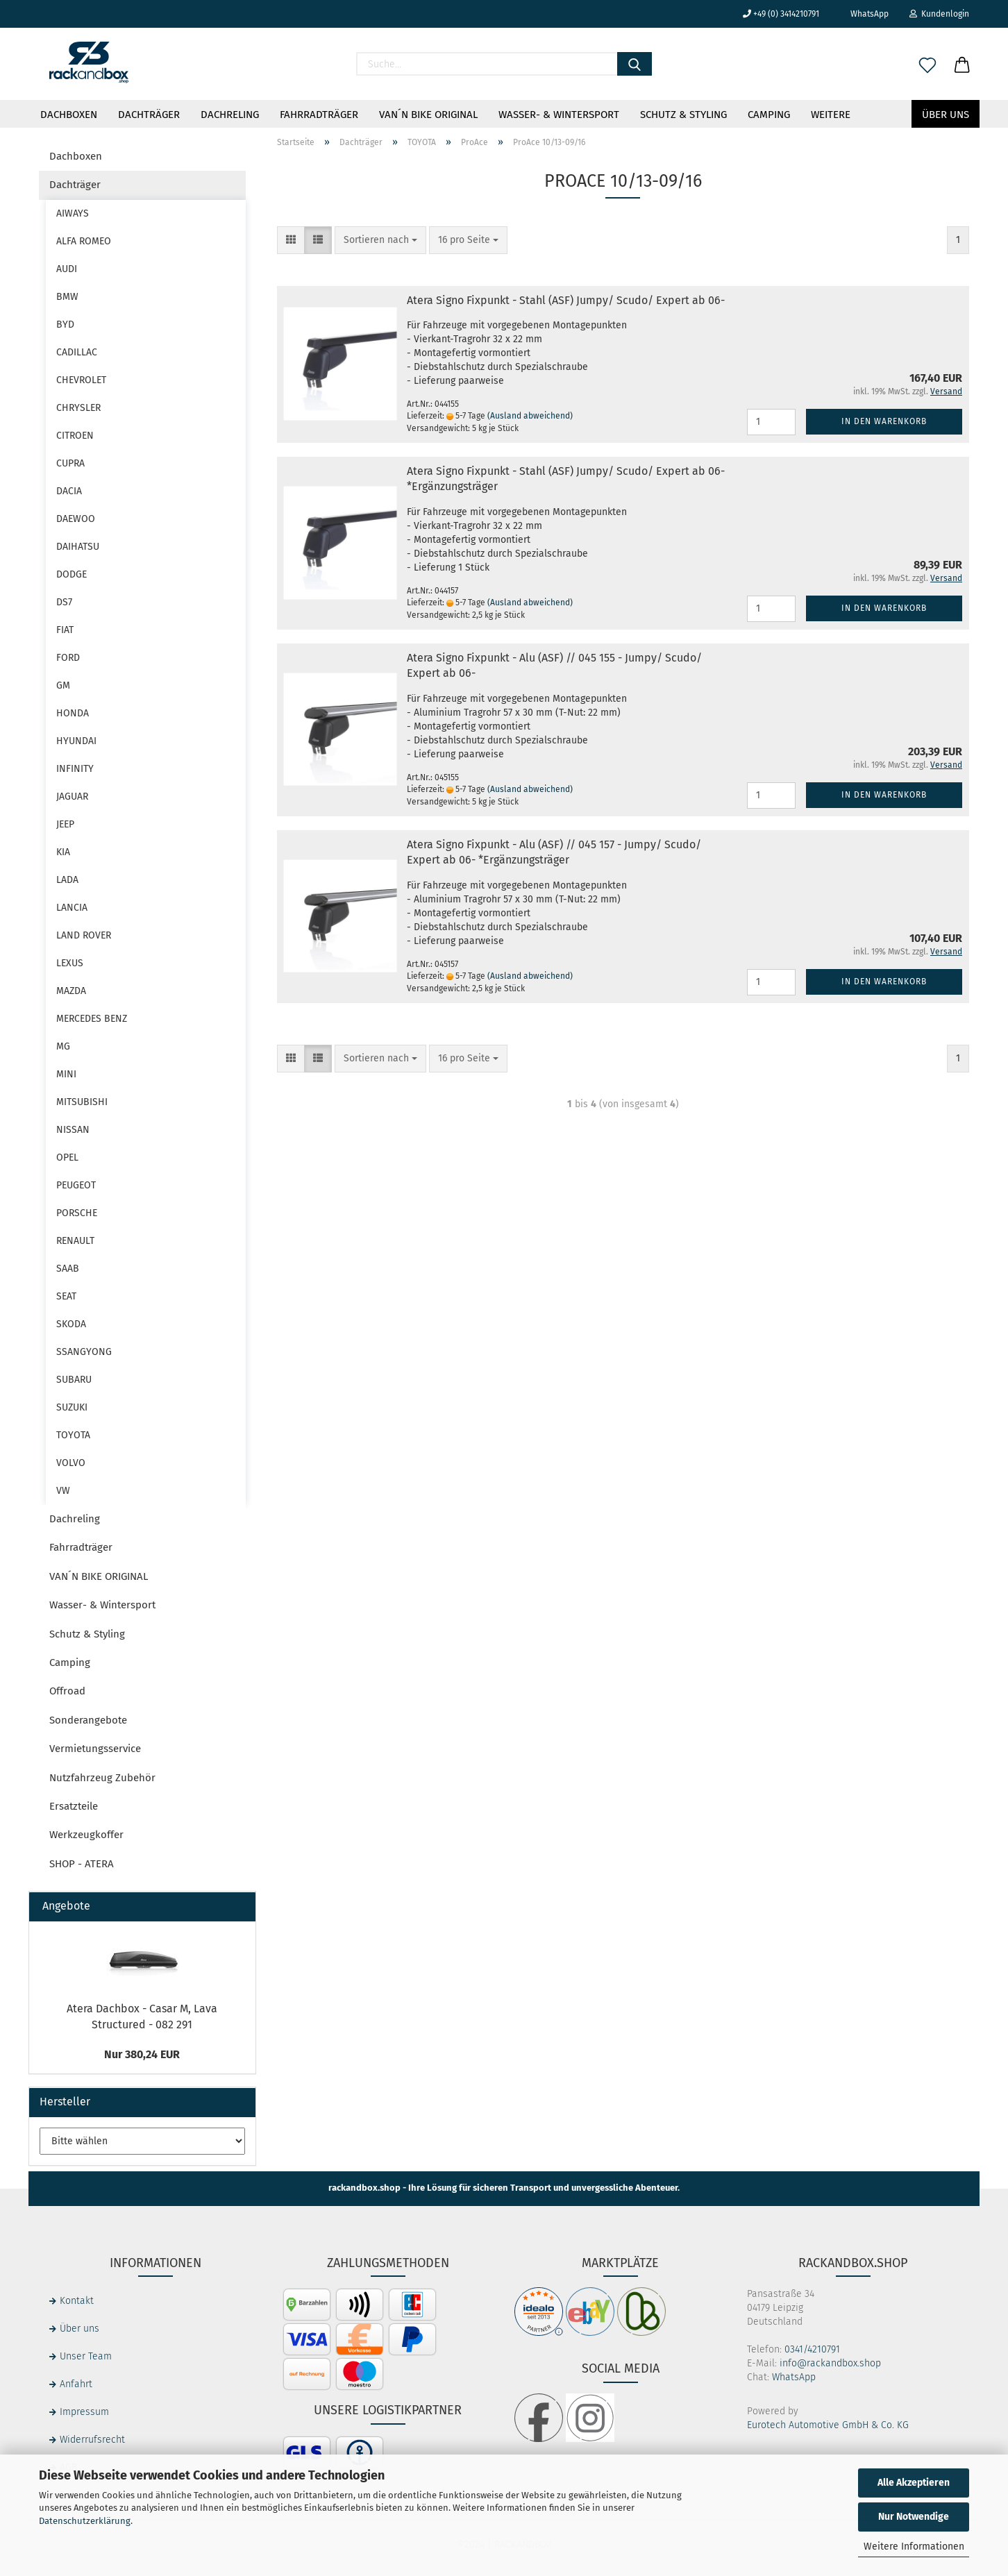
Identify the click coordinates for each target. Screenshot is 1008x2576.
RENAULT (75, 1241)
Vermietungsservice (95, 1748)
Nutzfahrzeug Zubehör (102, 1777)
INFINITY (75, 769)
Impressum (84, 2412)
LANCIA (71, 908)
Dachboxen (68, 114)
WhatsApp (864, 14)
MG (63, 1046)
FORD (68, 658)
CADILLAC (76, 352)
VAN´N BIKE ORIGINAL (428, 114)
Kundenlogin (939, 14)
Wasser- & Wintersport (558, 114)
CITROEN (75, 435)
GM (63, 685)
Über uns (945, 114)
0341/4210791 (812, 2349)
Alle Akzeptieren (913, 2483)
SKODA (71, 1324)
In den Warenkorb (884, 421)
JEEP (65, 824)
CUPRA (70, 463)
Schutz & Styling (683, 114)
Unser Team (86, 2356)
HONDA (72, 713)
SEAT (66, 1296)
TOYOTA (73, 1435)
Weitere (830, 114)
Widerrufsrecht (92, 2439)
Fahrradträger (319, 114)
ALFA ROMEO (83, 241)
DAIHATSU (77, 547)
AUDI (66, 269)
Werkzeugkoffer (86, 1834)
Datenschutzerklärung (85, 2521)
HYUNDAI (76, 741)
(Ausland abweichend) (530, 416)
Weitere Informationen (914, 2546)
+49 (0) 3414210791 (781, 14)
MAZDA (71, 991)
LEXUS (69, 963)
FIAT (65, 630)
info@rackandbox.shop (830, 2363)
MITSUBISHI (82, 1102)
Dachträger (149, 114)
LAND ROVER (83, 935)
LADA (67, 880)
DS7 (64, 602)
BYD (65, 324)
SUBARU (74, 1380)
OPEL (67, 1157)
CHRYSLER (78, 408)
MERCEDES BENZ (91, 1019)
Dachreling (230, 114)
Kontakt (77, 2301)
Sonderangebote (88, 1720)
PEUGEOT (76, 1185)
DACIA (69, 491)
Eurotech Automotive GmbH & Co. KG (828, 2425)
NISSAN (73, 1130)
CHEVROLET (81, 380)
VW (63, 1491)
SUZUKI (71, 1407)
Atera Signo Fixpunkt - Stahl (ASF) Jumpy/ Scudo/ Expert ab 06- (566, 300)
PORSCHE (76, 1213)
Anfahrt (76, 2384)
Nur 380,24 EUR (142, 2054)
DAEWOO (75, 519)
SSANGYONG (84, 1352)
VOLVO (70, 1463)
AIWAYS (72, 213)
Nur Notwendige (913, 2517)
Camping (769, 114)
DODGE (71, 574)
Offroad (67, 1691)
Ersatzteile (73, 1806)
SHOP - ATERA (81, 1864)
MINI (66, 1074)
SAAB (67, 1268)
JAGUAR (72, 796)
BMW (67, 297)
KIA (63, 852)
